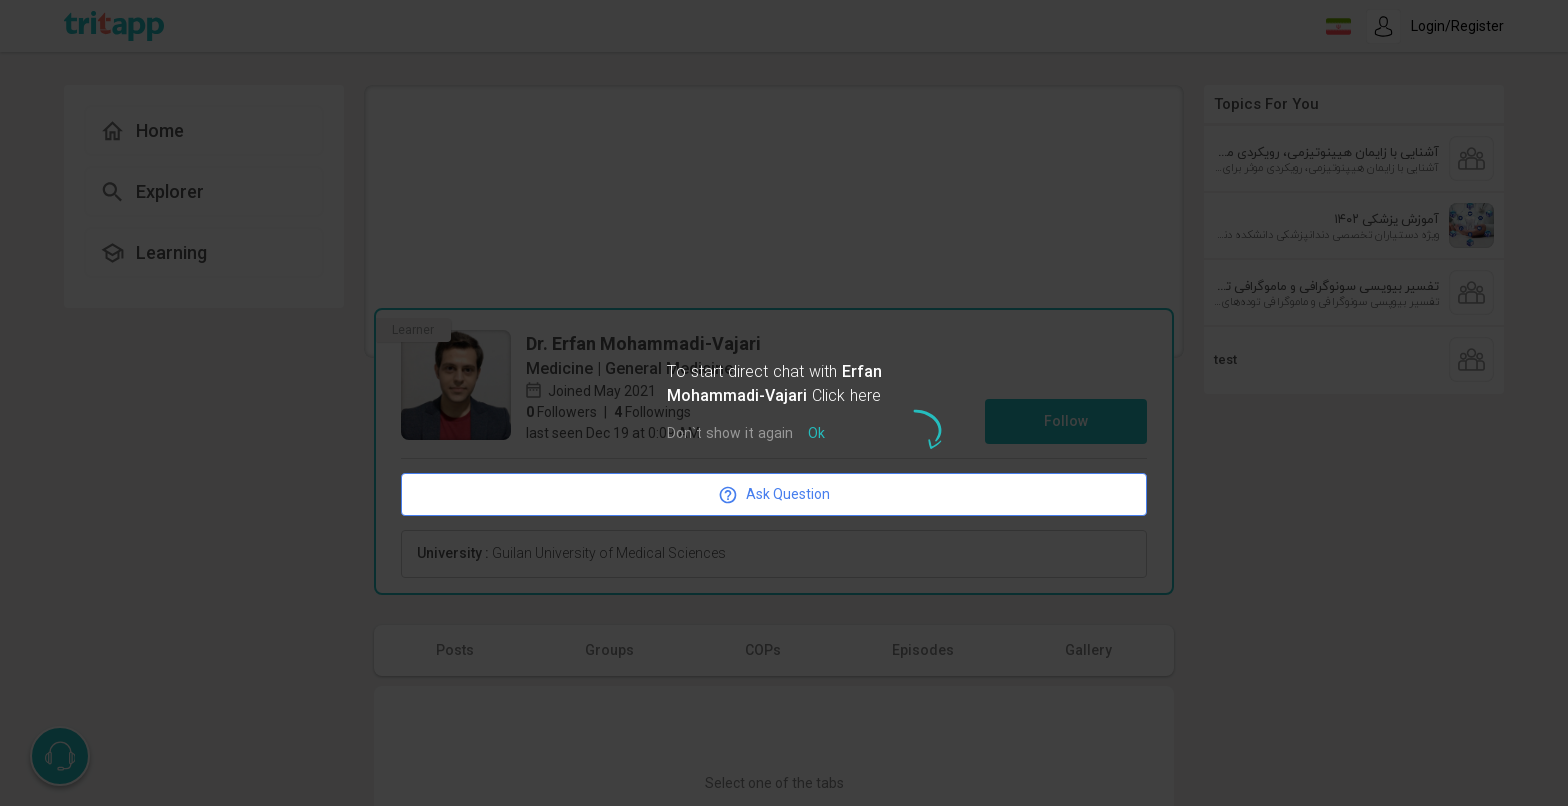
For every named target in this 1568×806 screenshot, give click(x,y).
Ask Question (774, 495)
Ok (816, 434)
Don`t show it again (730, 434)
